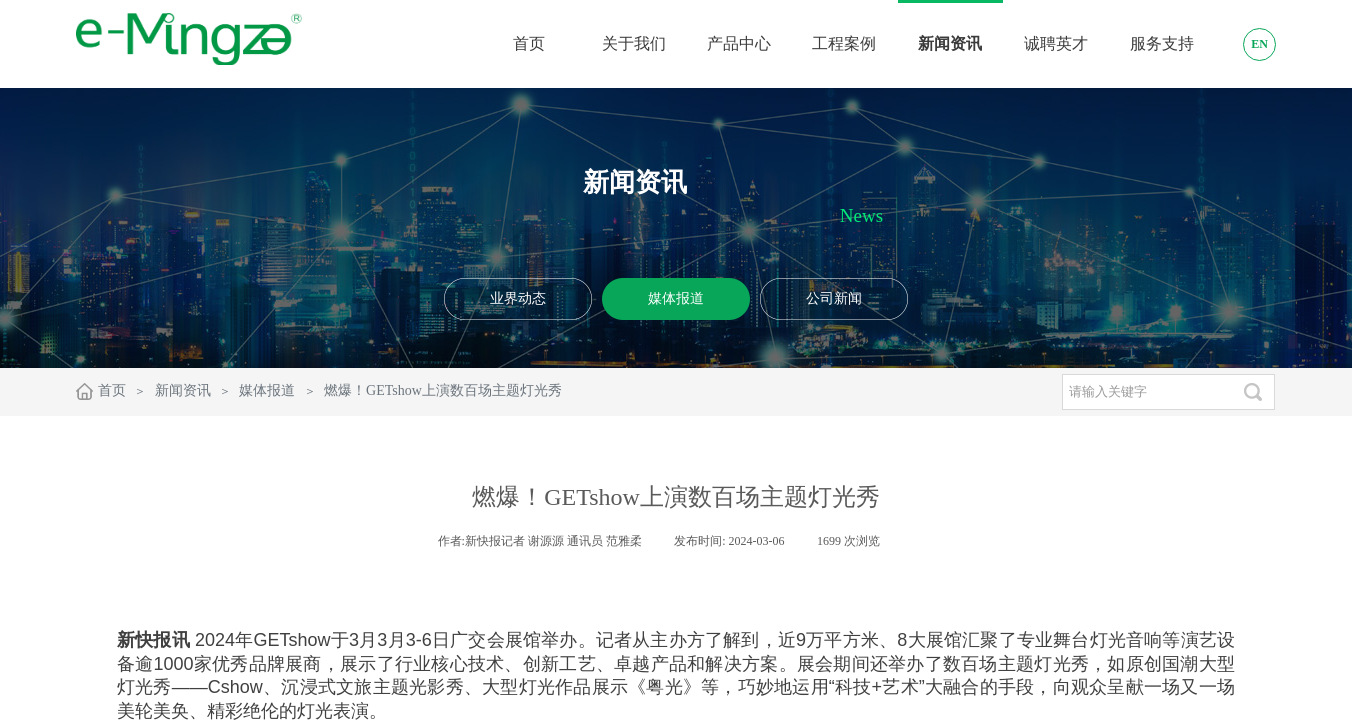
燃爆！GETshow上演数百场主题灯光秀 (443, 390)
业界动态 (518, 298)
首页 (112, 390)
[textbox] (1146, 392)
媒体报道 (676, 298)
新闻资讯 (183, 390)
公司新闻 (834, 298)
